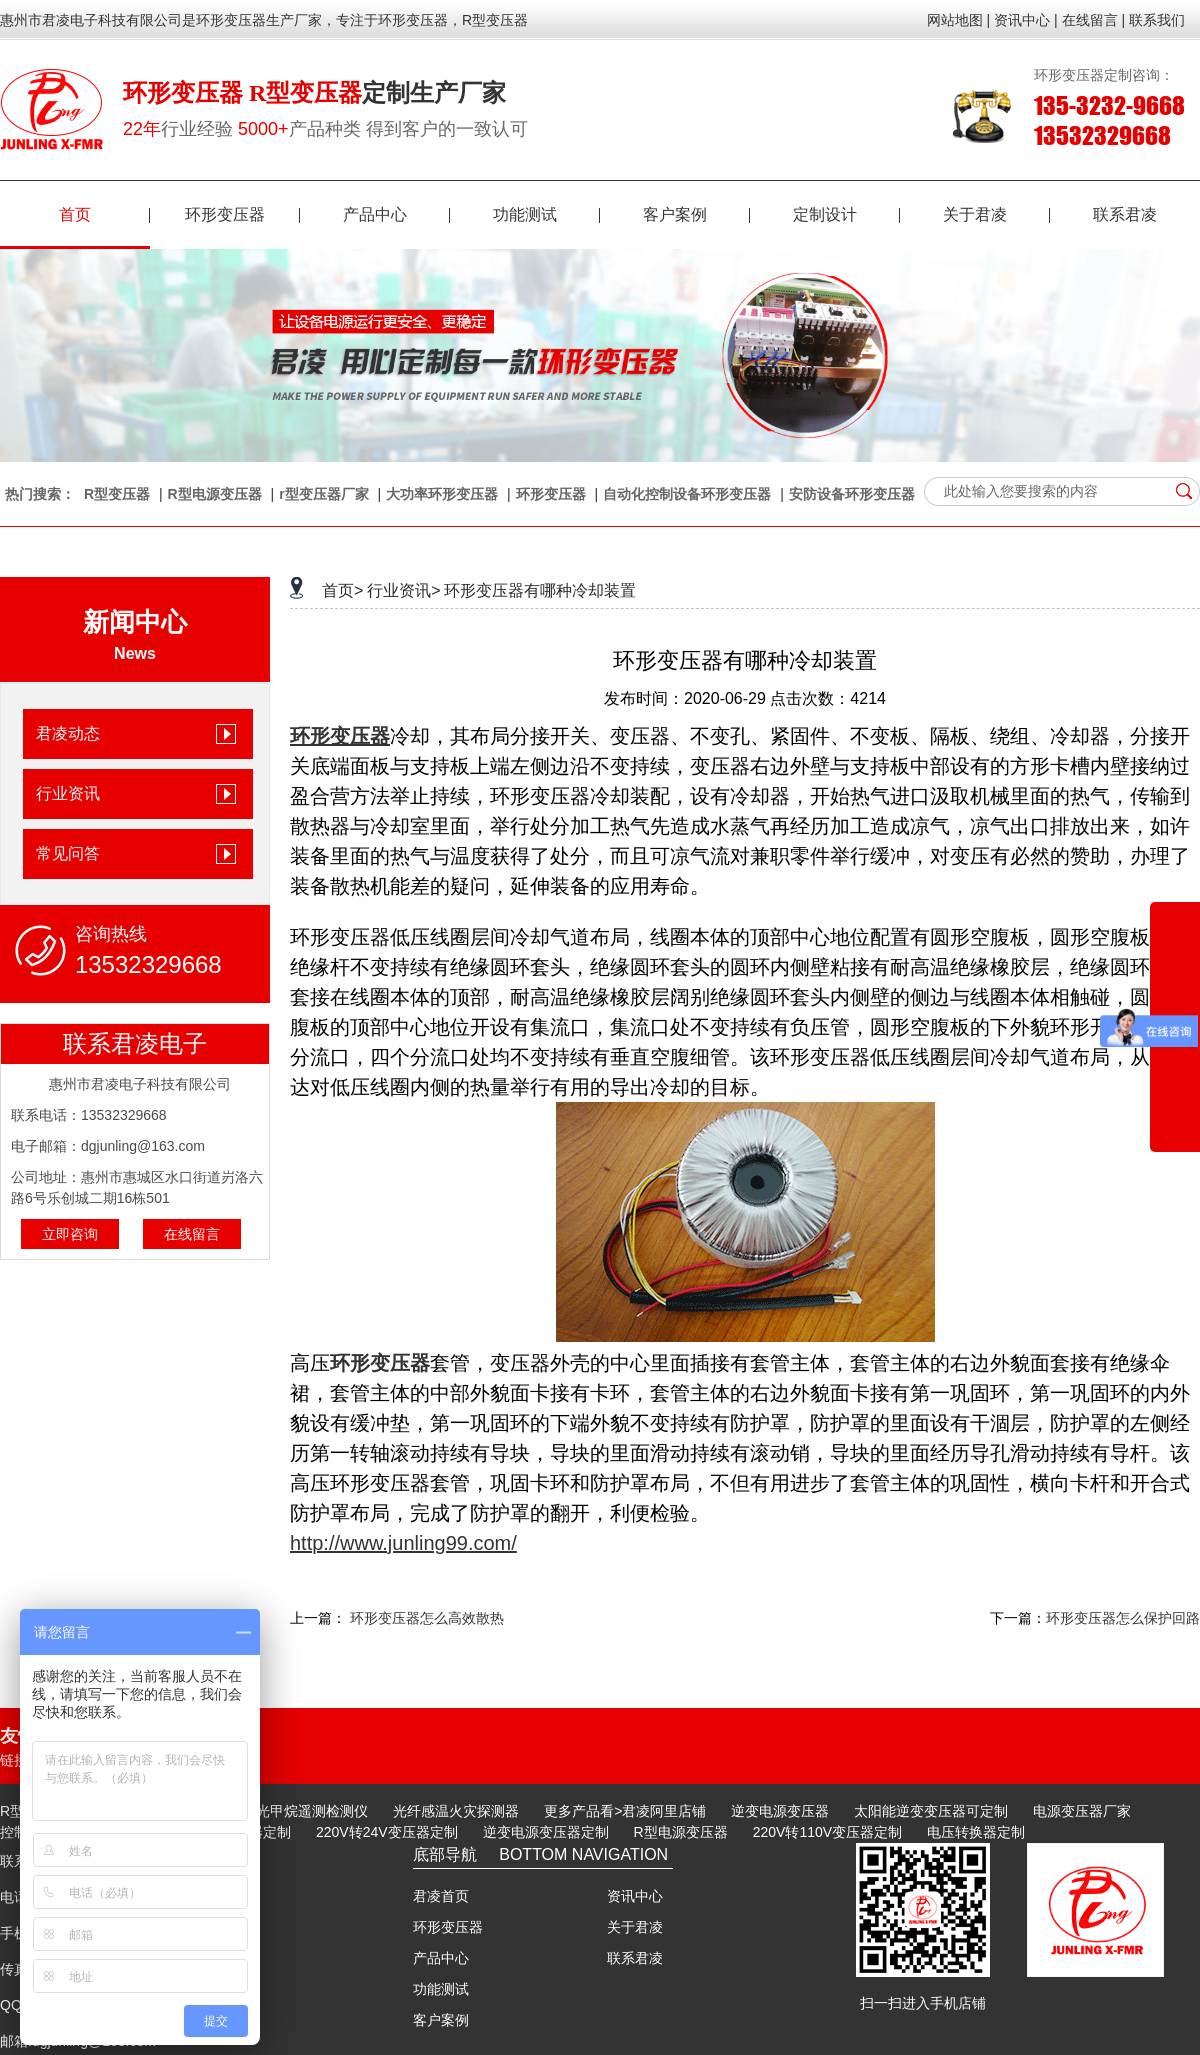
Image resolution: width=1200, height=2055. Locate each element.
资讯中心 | (1026, 20)
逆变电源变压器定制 (546, 1832)
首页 (104, 214)
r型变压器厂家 (323, 494)
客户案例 (696, 214)
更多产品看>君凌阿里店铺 (625, 1811)
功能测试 (546, 214)
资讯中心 (635, 1896)
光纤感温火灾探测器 (456, 1811)
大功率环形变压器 (442, 494)
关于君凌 (996, 214)
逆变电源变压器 (780, 1811)
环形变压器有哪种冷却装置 (540, 590)
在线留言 (192, 1234)
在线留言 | (1094, 20)
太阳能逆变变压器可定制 (931, 1811)
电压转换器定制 (976, 1832)
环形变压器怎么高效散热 (427, 1618)
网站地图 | (959, 20)
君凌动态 (68, 733)
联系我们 (1157, 20)
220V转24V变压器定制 (387, 1832)
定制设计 (846, 214)
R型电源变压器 (215, 494)
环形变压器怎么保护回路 (1123, 1618)
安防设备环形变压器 (852, 494)
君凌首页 (441, 1896)
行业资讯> (403, 590)
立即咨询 (70, 1234)
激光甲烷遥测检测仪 (305, 1811)
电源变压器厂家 (1082, 1811)
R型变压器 (117, 494)
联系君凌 (1125, 214)
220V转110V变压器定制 (827, 1832)
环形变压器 (242, 214)
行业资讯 (68, 793)
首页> (342, 590)
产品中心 (396, 214)
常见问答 (68, 853)
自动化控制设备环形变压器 (687, 494)
